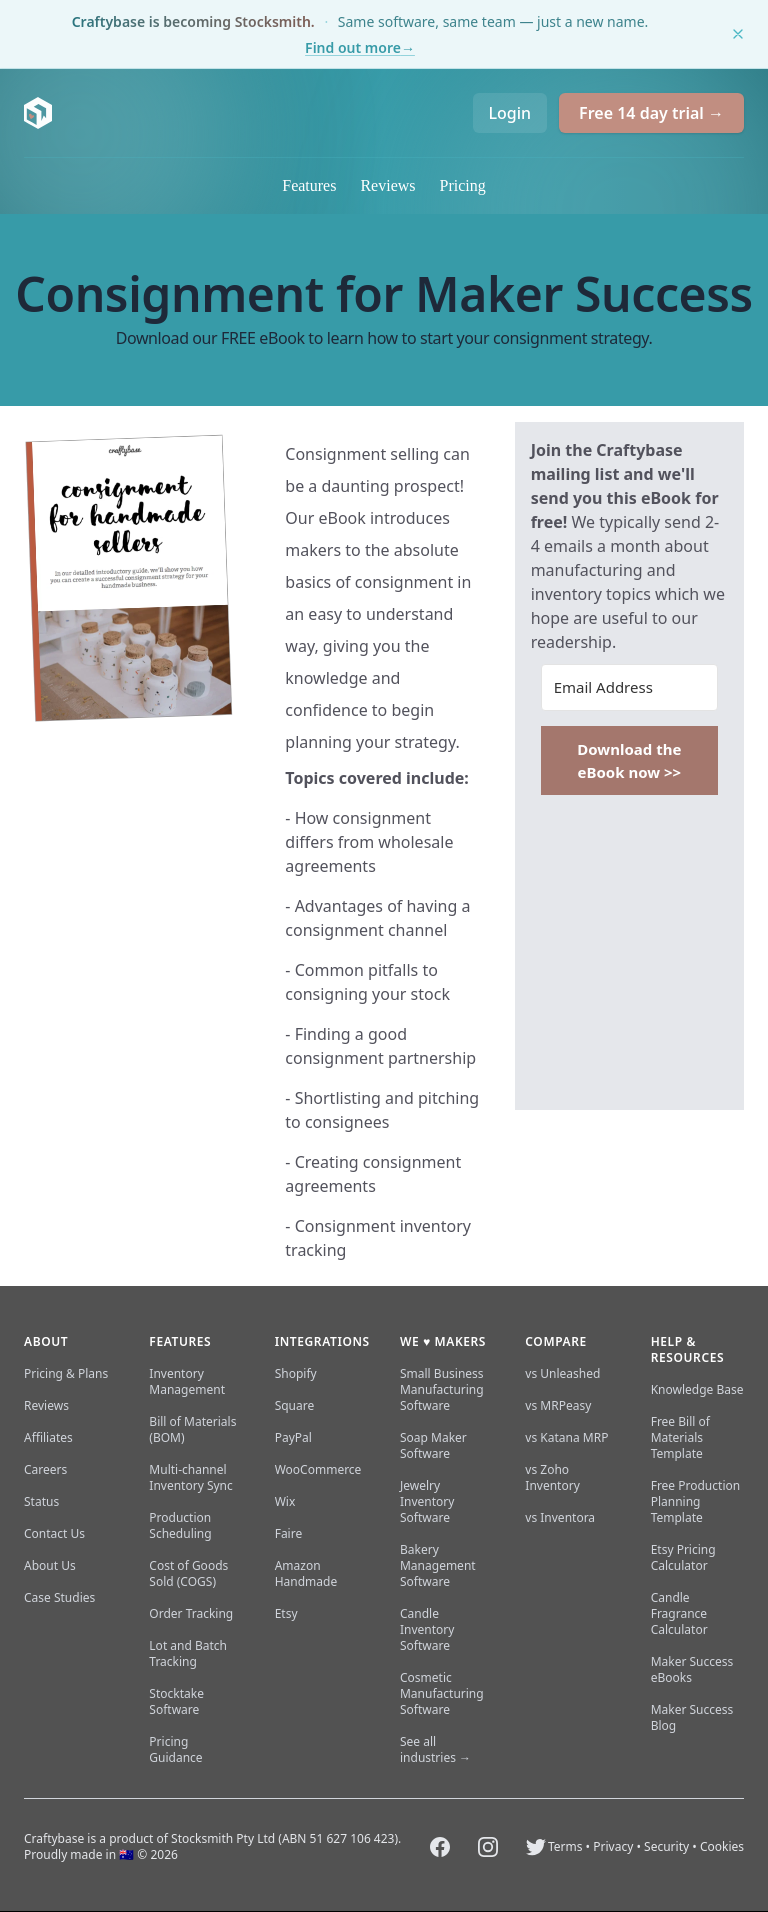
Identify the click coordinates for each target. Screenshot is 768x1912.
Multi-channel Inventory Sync (190, 1477)
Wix (285, 1501)
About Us (50, 1565)
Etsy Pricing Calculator (683, 1557)
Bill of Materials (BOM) (192, 1429)
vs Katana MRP (566, 1437)
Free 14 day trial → (651, 113)
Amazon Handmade (306, 1573)
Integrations (322, 1341)
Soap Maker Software (433, 1445)
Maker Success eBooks (692, 1669)
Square (295, 1405)
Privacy (613, 1847)
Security (666, 1847)
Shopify (296, 1373)
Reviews (387, 185)
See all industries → (435, 1749)
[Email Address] (629, 687)
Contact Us (54, 1533)
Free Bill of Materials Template (680, 1437)
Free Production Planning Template (696, 1501)
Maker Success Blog (692, 1717)
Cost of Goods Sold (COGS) (188, 1573)
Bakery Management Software (438, 1565)
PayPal (293, 1437)
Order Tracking (191, 1613)
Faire (289, 1533)
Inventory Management (187, 1381)
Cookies (722, 1847)
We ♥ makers (443, 1341)
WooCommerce (318, 1469)
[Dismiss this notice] (738, 34)
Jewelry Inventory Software (427, 1501)
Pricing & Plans (66, 1373)
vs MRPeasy (558, 1405)
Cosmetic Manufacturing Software (442, 1693)
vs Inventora (560, 1517)
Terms (565, 1847)
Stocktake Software (176, 1701)
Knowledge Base (697, 1389)
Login (510, 113)
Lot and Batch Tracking (188, 1653)
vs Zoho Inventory (552, 1477)
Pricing (463, 185)
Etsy (286, 1613)
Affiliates (48, 1437)
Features (309, 185)
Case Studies (59, 1597)
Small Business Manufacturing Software (442, 1389)
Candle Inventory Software (427, 1629)
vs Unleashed (562, 1373)
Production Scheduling (180, 1525)
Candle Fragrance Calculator (679, 1613)
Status (41, 1501)
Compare (555, 1341)
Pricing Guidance (175, 1749)
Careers (45, 1469)
